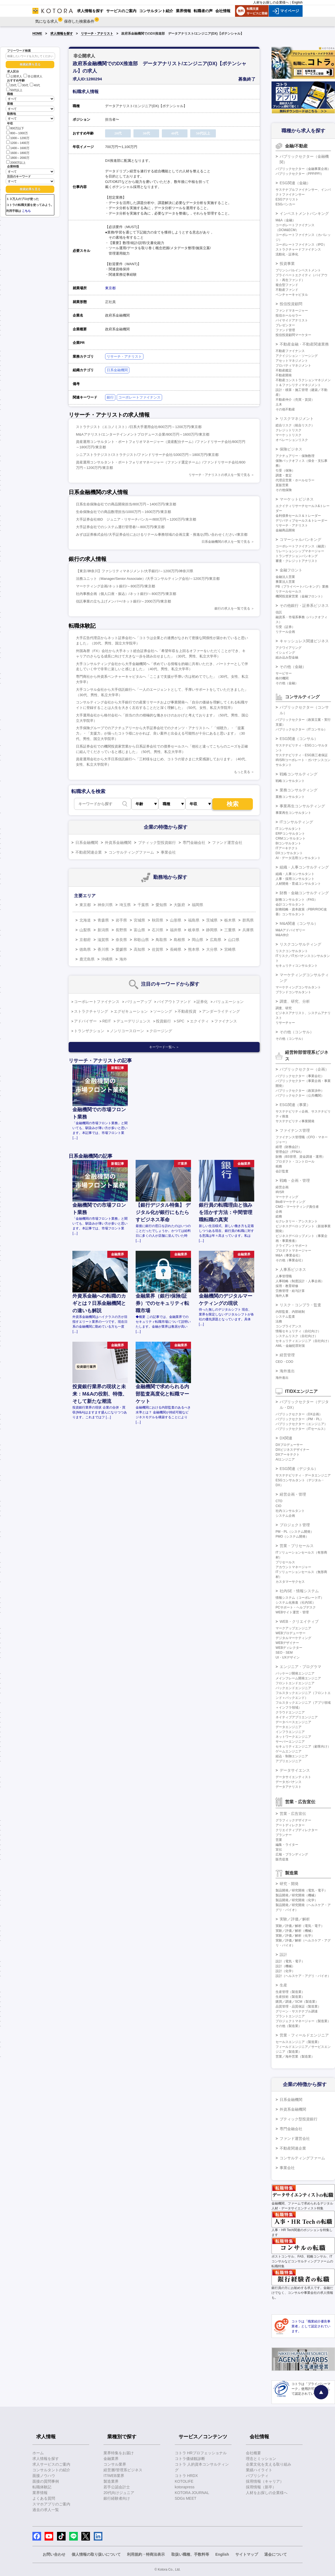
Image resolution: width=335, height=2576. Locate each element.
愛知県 (161, 905)
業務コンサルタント (290, 797)
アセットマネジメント (292, 361)
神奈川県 (105, 905)
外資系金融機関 (118, 842)
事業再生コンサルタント (293, 813)
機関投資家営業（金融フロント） (300, 596)
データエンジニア (289, 1727)
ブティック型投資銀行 (157, 842)
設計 (283, 1954)
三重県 (230, 930)
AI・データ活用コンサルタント (298, 858)
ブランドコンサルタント (293, 992)
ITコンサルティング (296, 822)
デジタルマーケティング (293, 1638)
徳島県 (85, 949)
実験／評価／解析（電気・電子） (300, 1926)
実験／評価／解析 (295, 1919)
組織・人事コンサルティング (304, 867)
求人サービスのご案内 (51, 2464)
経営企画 (282, 1187)
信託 (279, 612)
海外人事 (282, 1296)
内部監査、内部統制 (290, 1312)
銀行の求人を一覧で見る (232, 608)
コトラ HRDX (186, 2475)
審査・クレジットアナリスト (297, 561)
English (297, 2)
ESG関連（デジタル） (299, 1468)
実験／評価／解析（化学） (295, 1935)
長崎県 (175, 949)
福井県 (175, 930)
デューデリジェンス (133, 1021)
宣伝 (279, 1849)
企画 (279, 1211)
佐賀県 (157, 949)
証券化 (202, 1001)
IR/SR (280, 1192)
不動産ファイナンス (290, 351)
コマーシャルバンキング (300, 539)
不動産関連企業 (88, 852)
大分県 (211, 949)
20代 (11, 85)
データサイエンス (295, 1770)
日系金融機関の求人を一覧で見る (226, 542)
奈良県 (121, 939)
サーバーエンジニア (290, 1741)
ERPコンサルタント (290, 833)
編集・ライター (287, 1845)
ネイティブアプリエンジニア (297, 1717)
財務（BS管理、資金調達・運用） (300, 1157)
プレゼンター (285, 325)
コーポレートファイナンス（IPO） (301, 244)
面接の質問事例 (45, 2481)
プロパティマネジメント (293, 365)
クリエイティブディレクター (297, 1830)
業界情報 (40, 2493)
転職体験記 (41, 2487)
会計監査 (282, 1171)
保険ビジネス (291, 449)
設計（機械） (285, 1966)
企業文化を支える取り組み (268, 2464)
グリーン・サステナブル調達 (297, 2011)
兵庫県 (248, 930)
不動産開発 (284, 375)
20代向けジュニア (118, 2493)
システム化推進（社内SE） (296, 1602)
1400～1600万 (17, 148)
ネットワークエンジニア (293, 1737)
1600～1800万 (17, 152)
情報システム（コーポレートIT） (300, 1598)
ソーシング (162, 1011)
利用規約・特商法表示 (146, 2554)
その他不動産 (285, 409)
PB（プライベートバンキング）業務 (302, 586)
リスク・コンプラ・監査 (300, 1305)
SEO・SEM (284, 1652)
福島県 (193, 920)
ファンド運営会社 (227, 842)
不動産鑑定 (284, 370)
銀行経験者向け (116, 2498)
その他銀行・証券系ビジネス (304, 605)
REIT (106, 1021)
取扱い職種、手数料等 (190, 2554)
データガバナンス (289, 1782)
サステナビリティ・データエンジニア (303, 1475)
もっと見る (242, 772)
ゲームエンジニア (289, 1751)
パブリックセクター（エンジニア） (301, 1424)
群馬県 (248, 920)
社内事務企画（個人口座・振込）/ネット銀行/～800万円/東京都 (126, 594)
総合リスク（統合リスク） (295, 425)
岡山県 (197, 939)
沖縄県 (107, 959)
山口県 (233, 939)
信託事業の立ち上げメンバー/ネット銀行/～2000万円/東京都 (123, 601)
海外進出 (287, 1371)
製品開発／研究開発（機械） (297, 1895)
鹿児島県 (87, 959)
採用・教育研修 (287, 1286)
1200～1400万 (17, 142)
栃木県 (230, 920)
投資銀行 (163, 1021)
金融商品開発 (285, 530)
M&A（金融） (286, 220)
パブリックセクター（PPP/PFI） (300, 174)
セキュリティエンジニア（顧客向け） (303, 1746)
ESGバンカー (285, 204)
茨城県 (211, 920)
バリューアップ (138, 1001)
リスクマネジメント (297, 418)
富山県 (139, 930)
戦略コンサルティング (298, 774)
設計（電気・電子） (290, 1961)
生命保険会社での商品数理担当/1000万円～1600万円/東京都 (123, 512)
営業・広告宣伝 (293, 1813)
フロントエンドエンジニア (295, 1683)
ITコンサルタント (288, 829)
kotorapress (185, 2487)
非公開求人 (33, 76)
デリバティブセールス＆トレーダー (301, 520)
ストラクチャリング (91, 1011)
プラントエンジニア (290, 2016)
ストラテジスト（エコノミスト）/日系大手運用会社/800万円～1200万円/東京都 (139, 427)
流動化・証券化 (287, 254)
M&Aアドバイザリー (290, 930)
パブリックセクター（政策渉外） (300, 1091)
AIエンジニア (285, 1459)
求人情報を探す (61, 33)
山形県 (175, 920)
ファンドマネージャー (292, 310)
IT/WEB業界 (113, 2475)
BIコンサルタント (288, 843)
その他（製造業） (289, 2026)
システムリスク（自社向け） (297, 1336)
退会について (275, 2554)
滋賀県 (103, 939)
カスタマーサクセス (290, 1582)
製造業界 (111, 2481)
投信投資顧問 (291, 304)
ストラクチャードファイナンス (298, 249)
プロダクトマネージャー (293, 1250)
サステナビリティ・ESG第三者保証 (302, 755)
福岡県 (197, 905)
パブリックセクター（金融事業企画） (303, 169)
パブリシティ (257, 2475)
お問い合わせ (54, 2554)
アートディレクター (290, 1825)
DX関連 (286, 1438)
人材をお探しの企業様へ (271, 2)
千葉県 (143, 905)
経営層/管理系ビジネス (122, 2470)
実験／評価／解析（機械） (295, 1931)
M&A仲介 (282, 935)
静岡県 (211, 930)
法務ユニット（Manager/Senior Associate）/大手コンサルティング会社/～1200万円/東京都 (148, 579)
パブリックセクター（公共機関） (300, 1095)
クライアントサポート (292, 1246)
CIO (278, 1506)
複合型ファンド (287, 285)
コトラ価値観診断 (190, 2458)
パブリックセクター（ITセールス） (301, 1429)
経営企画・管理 (293, 1494)
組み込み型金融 (287, 657)
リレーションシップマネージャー (300, 551)
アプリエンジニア (289, 1761)
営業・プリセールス (297, 1546)
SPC (181, 1021)
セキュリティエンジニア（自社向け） (303, 1341)
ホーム (38, 2453)
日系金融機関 (117, 370)
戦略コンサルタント (290, 781)
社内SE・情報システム (299, 1591)
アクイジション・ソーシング (297, 356)
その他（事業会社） (290, 1260)
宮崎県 (230, 949)
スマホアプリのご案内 (51, 2504)
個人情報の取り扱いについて (96, 2554)
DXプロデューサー (289, 1445)
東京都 (110, 288)
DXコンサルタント (289, 853)
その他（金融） (293, 666)
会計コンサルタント (290, 904)
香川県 (103, 949)
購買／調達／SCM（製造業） (297, 2001)
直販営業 (282, 485)
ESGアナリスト (287, 199)
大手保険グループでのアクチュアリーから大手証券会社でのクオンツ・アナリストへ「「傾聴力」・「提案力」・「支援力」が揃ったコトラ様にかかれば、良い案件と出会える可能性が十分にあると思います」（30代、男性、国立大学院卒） (160, 733)
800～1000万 (17, 133)
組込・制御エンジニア (292, 1756)
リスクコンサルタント (292, 951)
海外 (123, 959)
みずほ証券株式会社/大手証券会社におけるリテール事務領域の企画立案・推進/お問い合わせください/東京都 (161, 534)
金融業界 (111, 2458)
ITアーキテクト (287, 848)
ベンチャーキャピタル (292, 295)
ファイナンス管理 (295, 1130)
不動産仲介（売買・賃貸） (295, 400)
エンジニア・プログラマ (300, 1666)
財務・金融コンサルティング (304, 893)
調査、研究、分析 (295, 1001)
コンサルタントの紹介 (51, 2470)
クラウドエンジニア (290, 1712)
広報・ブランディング (292, 1854)
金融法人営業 (285, 577)
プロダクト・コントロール (295, 1161)
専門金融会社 (194, 842)
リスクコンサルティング (300, 944)
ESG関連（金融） (295, 183)
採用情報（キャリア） (265, 2481)
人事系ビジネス (293, 1269)
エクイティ (199, 1021)
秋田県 (157, 920)
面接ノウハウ (43, 2475)
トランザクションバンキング (297, 556)
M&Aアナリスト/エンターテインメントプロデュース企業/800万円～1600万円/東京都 (142, 434)
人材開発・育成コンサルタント (298, 884)
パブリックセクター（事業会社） (300, 1076)
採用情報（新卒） (261, 2487)
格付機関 (282, 678)
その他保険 (284, 490)
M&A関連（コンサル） (299, 923)
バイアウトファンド (174, 1001)
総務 (279, 1216)
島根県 (179, 939)
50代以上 (14, 90)
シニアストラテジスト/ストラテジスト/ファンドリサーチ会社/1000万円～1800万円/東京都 (147, 455)
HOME (37, 33)
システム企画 (285, 1516)
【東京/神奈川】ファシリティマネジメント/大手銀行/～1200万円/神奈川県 (134, 571)
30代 (23, 85)
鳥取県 (161, 939)
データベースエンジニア (293, 1722)
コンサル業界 (114, 2464)
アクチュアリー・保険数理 (295, 456)
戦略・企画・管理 (295, 1180)
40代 (35, 85)
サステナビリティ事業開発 (295, 1121)
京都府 (85, 939)
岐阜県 (193, 930)
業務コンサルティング (298, 790)
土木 (279, 404)
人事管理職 (284, 1276)
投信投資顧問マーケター (293, 335)
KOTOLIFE (184, 2481)
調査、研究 (284, 1008)
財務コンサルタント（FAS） (296, 900)
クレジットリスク (289, 430)
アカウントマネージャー (293, 1567)
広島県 (215, 939)
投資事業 (287, 263)
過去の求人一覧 (45, 2510)
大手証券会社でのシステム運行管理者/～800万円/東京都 (120, 527)
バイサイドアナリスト (292, 320)
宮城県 (139, 920)
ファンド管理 (285, 330)
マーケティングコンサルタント (298, 987)
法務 (279, 1321)
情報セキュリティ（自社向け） (298, 1331)
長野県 (121, 930)
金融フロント (291, 570)
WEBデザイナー (287, 1643)
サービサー (284, 673)
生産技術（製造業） (290, 1997)
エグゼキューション (131, 1011)
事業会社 (168, 852)
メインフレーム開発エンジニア (298, 1678)
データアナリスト (289, 1787)
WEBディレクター (289, 1648)
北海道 (85, 920)
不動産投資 (186, 1011)
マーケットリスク (289, 435)
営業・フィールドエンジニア (304, 2035)
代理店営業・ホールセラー (295, 480)
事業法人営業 (285, 582)
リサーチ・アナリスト (97, 33)
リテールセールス (289, 591)
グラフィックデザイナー (293, 1820)
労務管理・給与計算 (290, 1291)
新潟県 (103, 930)
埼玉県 (125, 905)
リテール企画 (285, 632)
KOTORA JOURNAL (192, 2493)
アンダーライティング (221, 1011)
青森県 (103, 920)
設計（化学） (285, 1971)
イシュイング (285, 652)
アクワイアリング (289, 648)
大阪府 (179, 905)
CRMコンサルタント (291, 838)
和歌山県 (141, 939)
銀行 (110, 397)
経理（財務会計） (289, 1147)
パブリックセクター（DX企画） (299, 1414)
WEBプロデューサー (291, 1633)
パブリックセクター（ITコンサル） (301, 729)
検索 (233, 804)
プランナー (284, 1835)
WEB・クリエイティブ (299, 1621)
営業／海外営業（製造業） (295, 2056)
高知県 (139, 949)
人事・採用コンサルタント (295, 879)
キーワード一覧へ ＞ (164, 1047)
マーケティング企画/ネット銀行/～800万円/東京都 (115, 586)
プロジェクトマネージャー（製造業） (303, 2021)
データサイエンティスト (293, 1777)
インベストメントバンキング (304, 213)
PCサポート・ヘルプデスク (296, 1607)
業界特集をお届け (118, 2453)
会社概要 (253, 2453)
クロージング (160, 1031)
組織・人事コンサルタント (295, 874)
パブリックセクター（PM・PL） (299, 1419)
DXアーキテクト (288, 1454)
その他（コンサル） (297, 1032)
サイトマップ (246, 2554)
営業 (279, 1840)
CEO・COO (284, 1362)
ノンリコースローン (127, 1031)
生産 (283, 1985)
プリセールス (285, 1562)
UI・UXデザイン (288, 1657)
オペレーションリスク (292, 440)
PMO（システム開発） (292, 1536)
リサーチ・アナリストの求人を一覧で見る (219, 475)
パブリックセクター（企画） (304, 1069)
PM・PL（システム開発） (295, 1532)
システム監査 (285, 1316)
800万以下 (15, 128)
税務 (279, 1166)
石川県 (157, 930)
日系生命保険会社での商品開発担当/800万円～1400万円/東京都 (126, 504)
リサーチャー (285, 1023)
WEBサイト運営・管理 (292, 1612)
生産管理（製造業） (290, 1992)
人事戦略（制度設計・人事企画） (300, 1281)
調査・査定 (284, 475)
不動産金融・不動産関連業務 (304, 344)
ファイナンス (225, 1021)
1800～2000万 (17, 157)
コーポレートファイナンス (139, 397)
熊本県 (193, 949)
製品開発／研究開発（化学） (297, 1900)
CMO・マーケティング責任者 (297, 1207)
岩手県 (121, 920)
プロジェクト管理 (295, 1525)
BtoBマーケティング (290, 1202)
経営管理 (287, 1355)
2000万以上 (16, 162)
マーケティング (287, 1197)
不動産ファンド (287, 290)
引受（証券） (285, 627)
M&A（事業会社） (289, 1255)
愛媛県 (121, 949)
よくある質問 (43, 2498)
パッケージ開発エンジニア (295, 1673)
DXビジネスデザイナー (292, 1450)
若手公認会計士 (116, 2487)
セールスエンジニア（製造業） (298, 2042)
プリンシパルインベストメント (298, 270)
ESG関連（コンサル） (299, 738)
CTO (279, 1501)
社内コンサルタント (290, 1511)
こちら (26, 210)
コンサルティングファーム (131, 852)
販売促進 (282, 1859)
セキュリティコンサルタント (297, 966)
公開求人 (14, 76)
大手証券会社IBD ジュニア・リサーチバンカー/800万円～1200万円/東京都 (136, 519)
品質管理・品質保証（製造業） (298, 2006)
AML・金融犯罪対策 (290, 1346)
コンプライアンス (289, 1326)
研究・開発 (289, 1883)
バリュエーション (228, 1001)
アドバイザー (85, 1021)
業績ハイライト (259, 2470)
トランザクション (89, 1031)
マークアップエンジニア (293, 1628)
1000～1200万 (17, 138)
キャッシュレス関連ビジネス (304, 641)
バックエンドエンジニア (293, 1688)
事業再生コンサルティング (302, 806)
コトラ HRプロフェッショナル (201, 2453)
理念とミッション (261, 2458)
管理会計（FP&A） (289, 1152)
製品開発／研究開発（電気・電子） (301, 1890)
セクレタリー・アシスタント (297, 1221)
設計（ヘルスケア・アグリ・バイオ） (303, 1976)
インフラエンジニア (290, 1732)
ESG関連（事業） (295, 1105)
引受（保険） (285, 470)
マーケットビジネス (297, 499)
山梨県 (85, 930)
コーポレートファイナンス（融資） (301, 546)
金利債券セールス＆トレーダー (298, 516)
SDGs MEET (185, 2498)
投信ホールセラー (289, 315)
